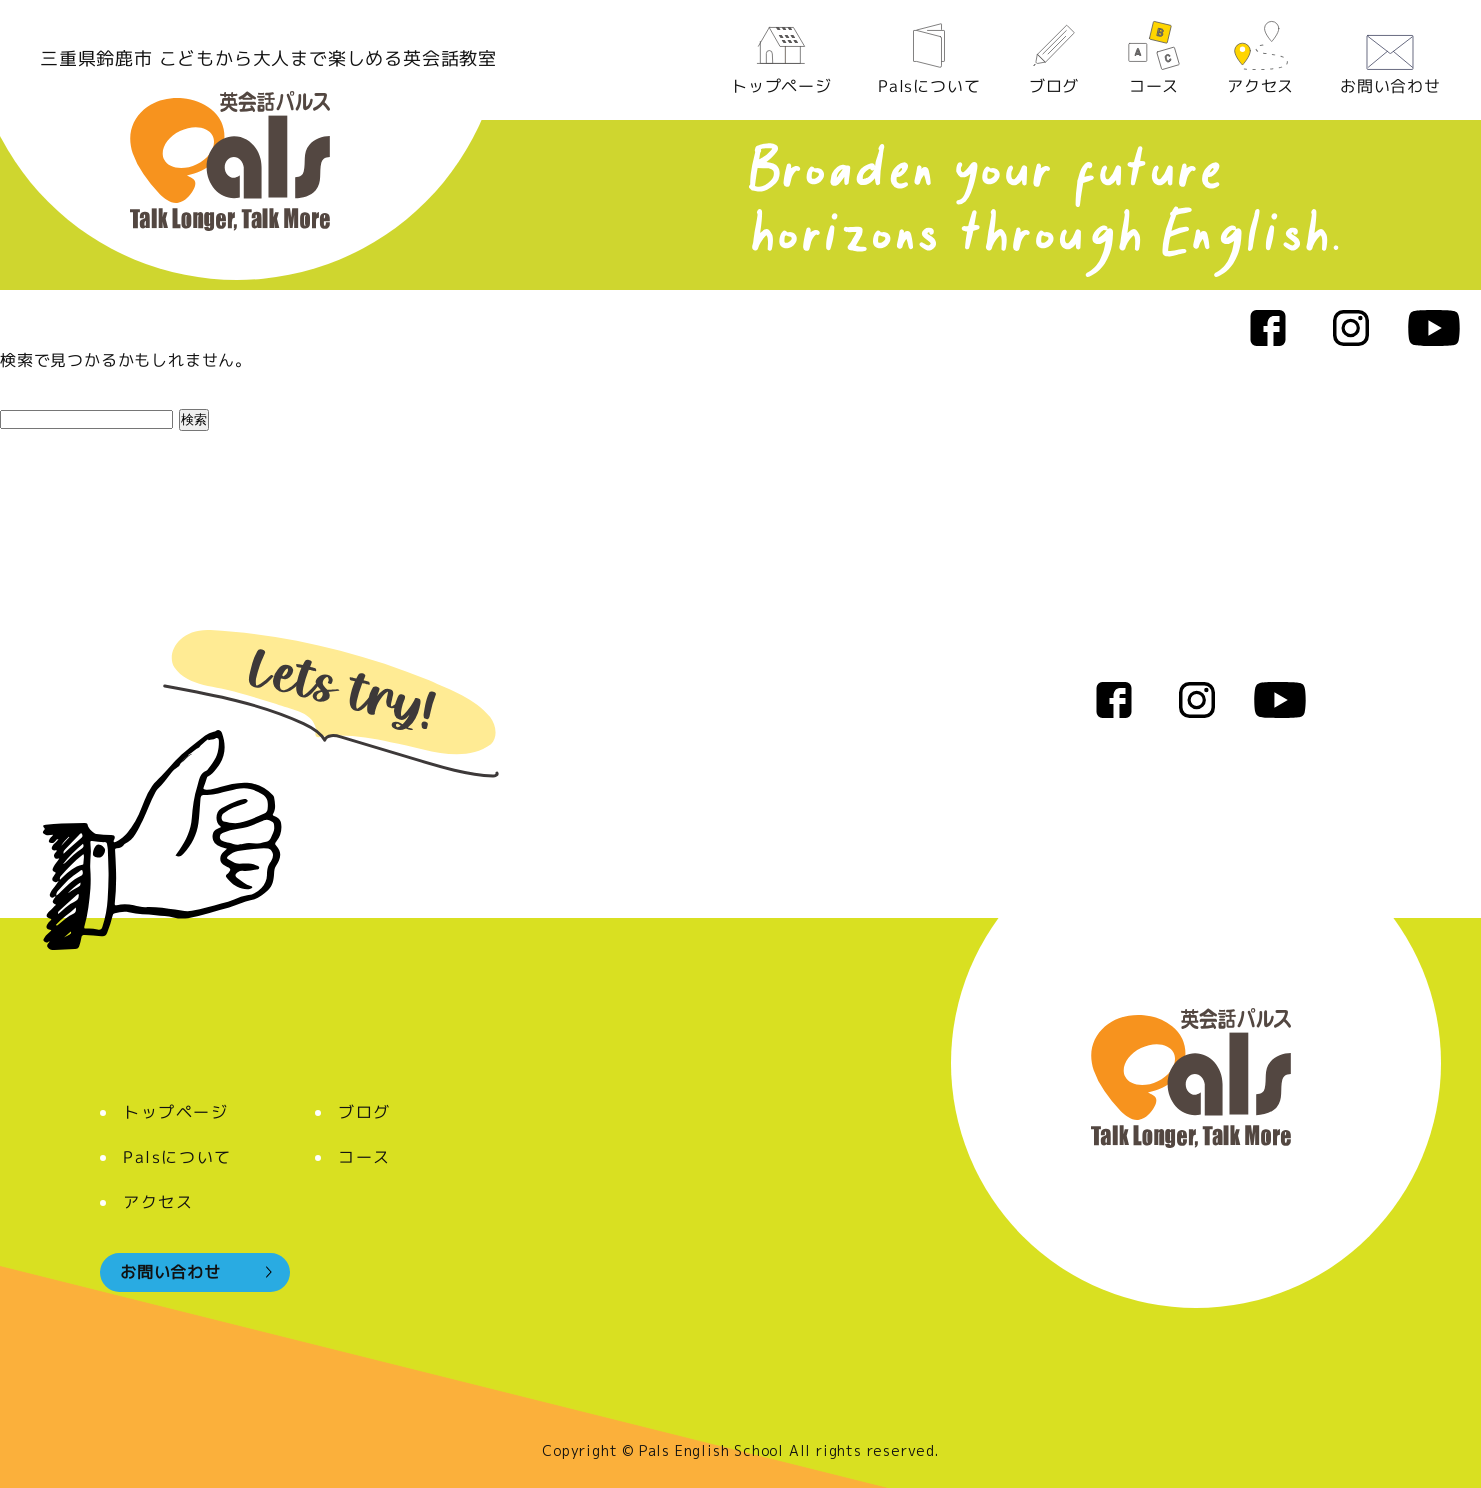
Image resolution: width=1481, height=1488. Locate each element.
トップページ (781, 58)
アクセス (1260, 58)
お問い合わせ (1390, 58)
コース (1154, 58)
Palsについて (929, 58)
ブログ (1053, 58)
